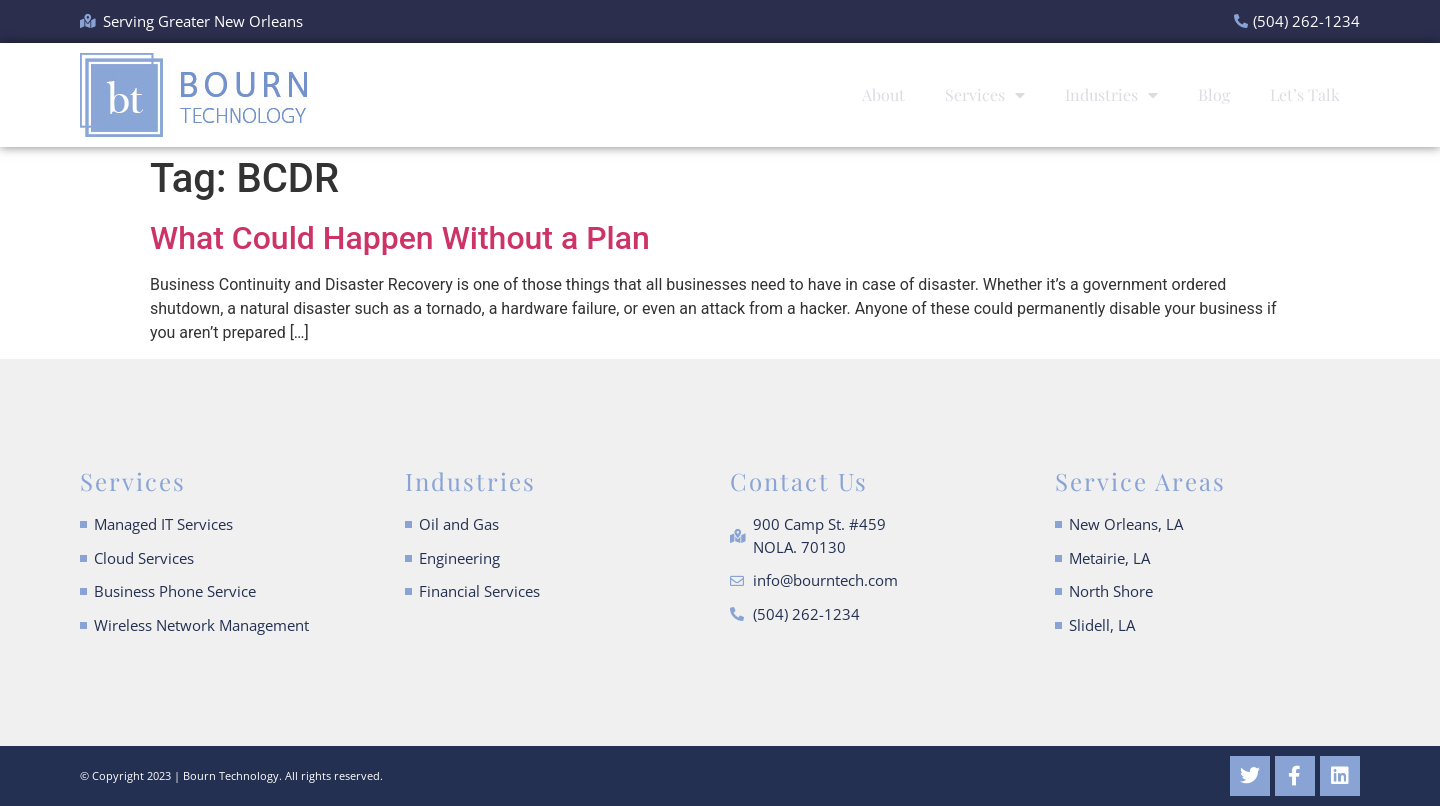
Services (985, 95)
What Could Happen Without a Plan (400, 238)
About (883, 94)
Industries (1111, 95)
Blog (1214, 94)
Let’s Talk (1305, 94)
